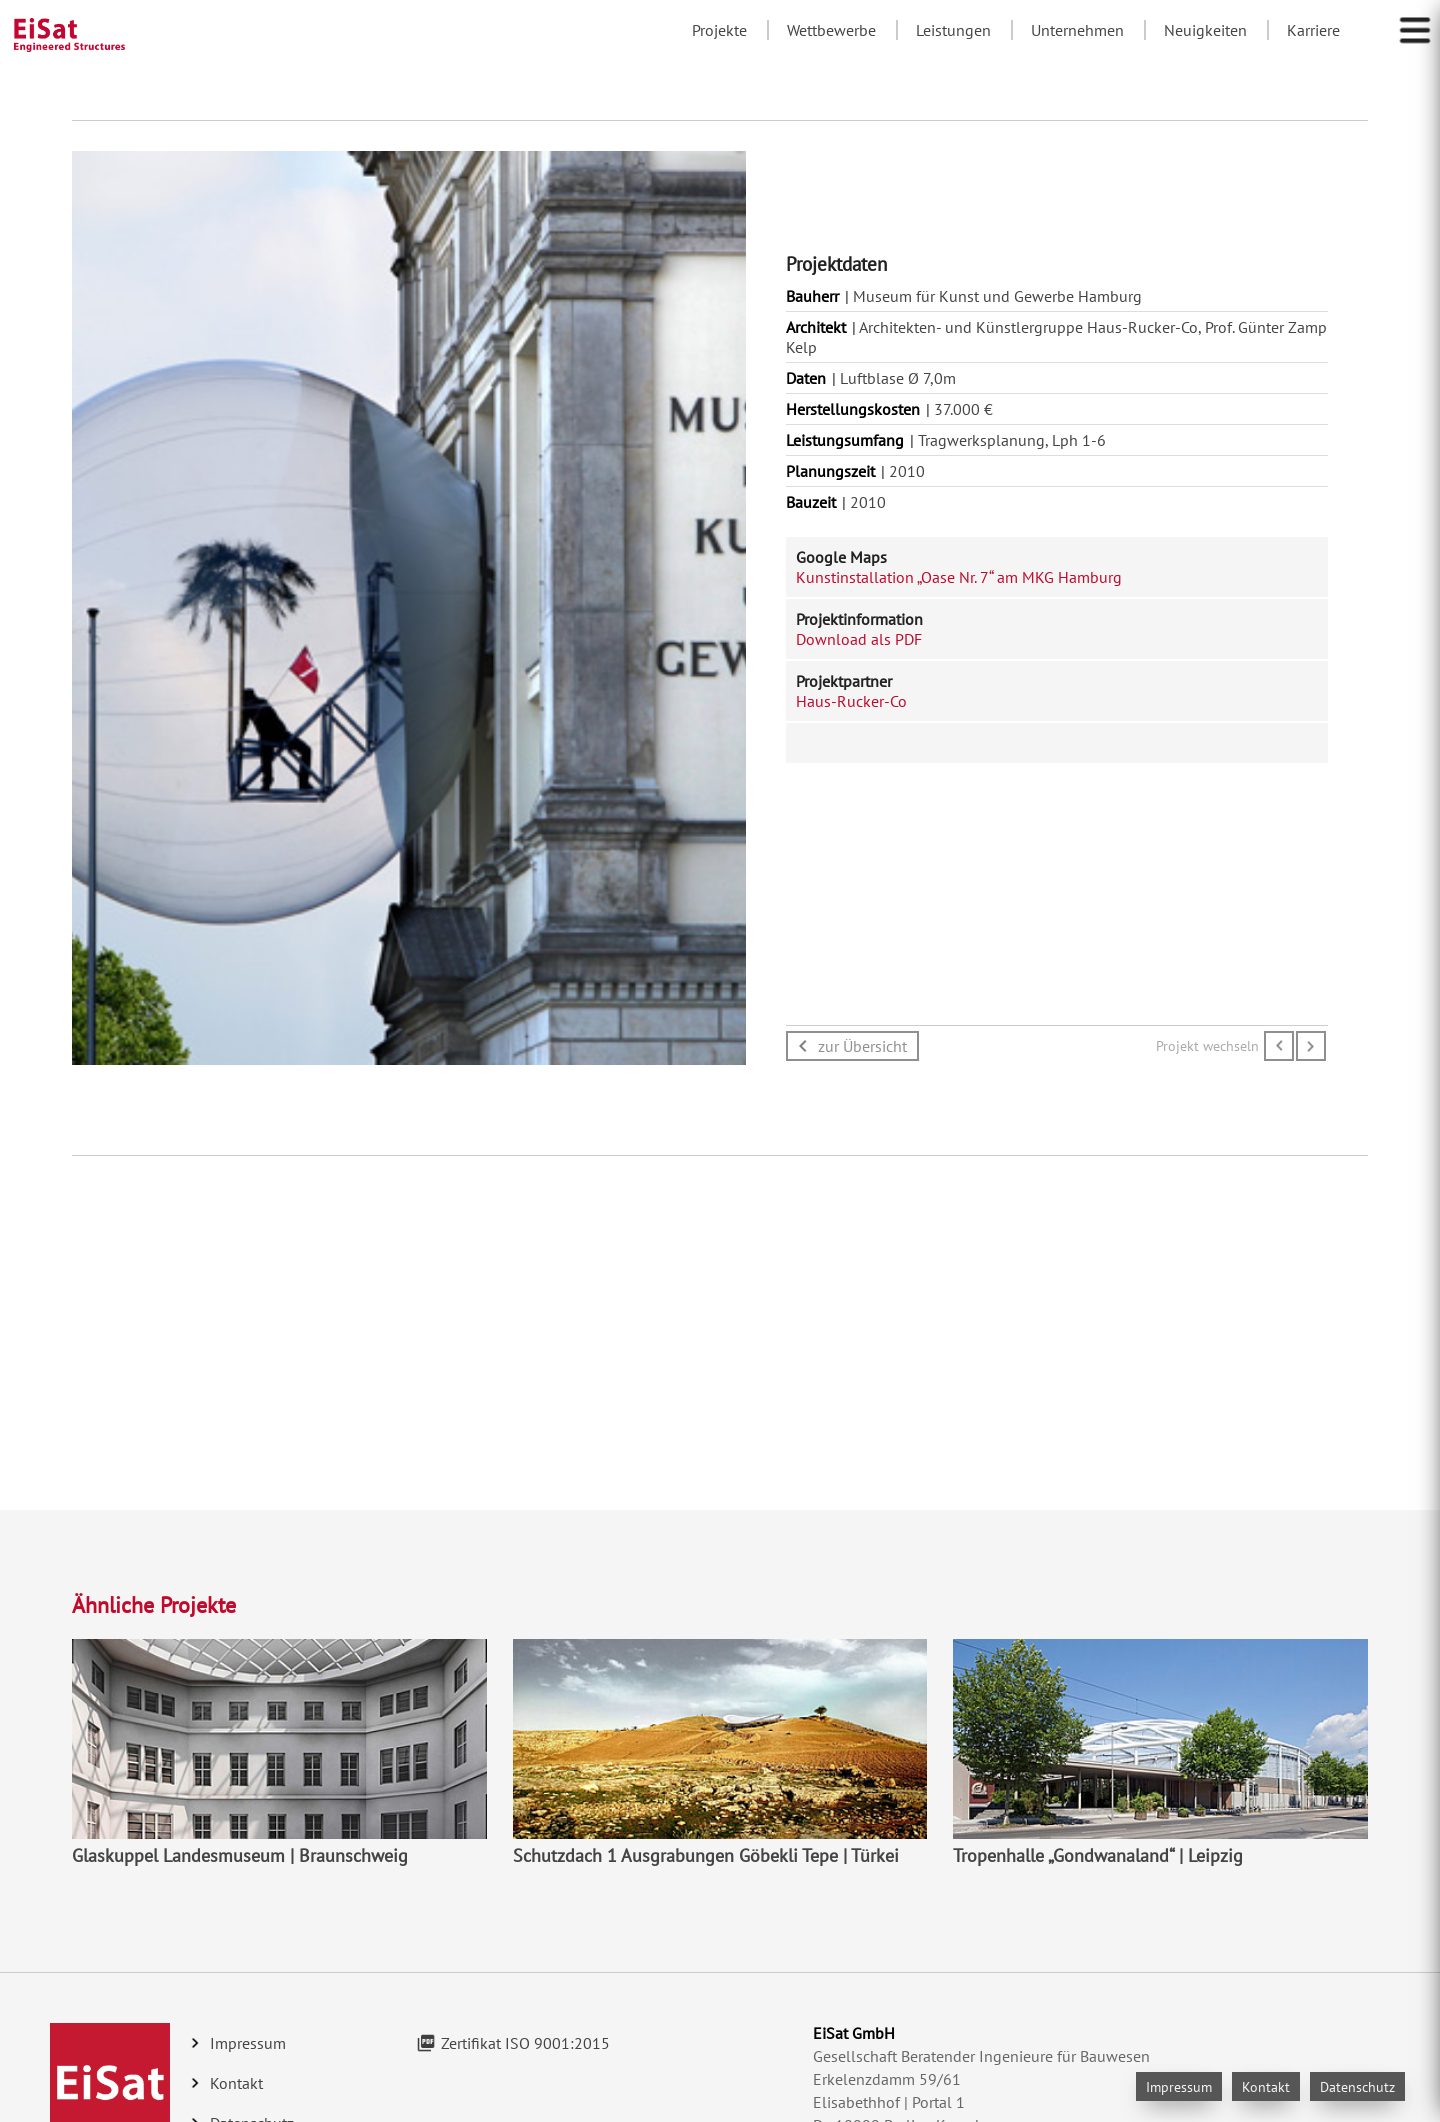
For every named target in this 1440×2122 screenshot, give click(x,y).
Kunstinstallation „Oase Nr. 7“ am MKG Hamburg (959, 577)
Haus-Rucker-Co (851, 701)
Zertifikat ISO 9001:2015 (525, 2043)
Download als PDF (859, 639)
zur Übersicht (862, 1046)
